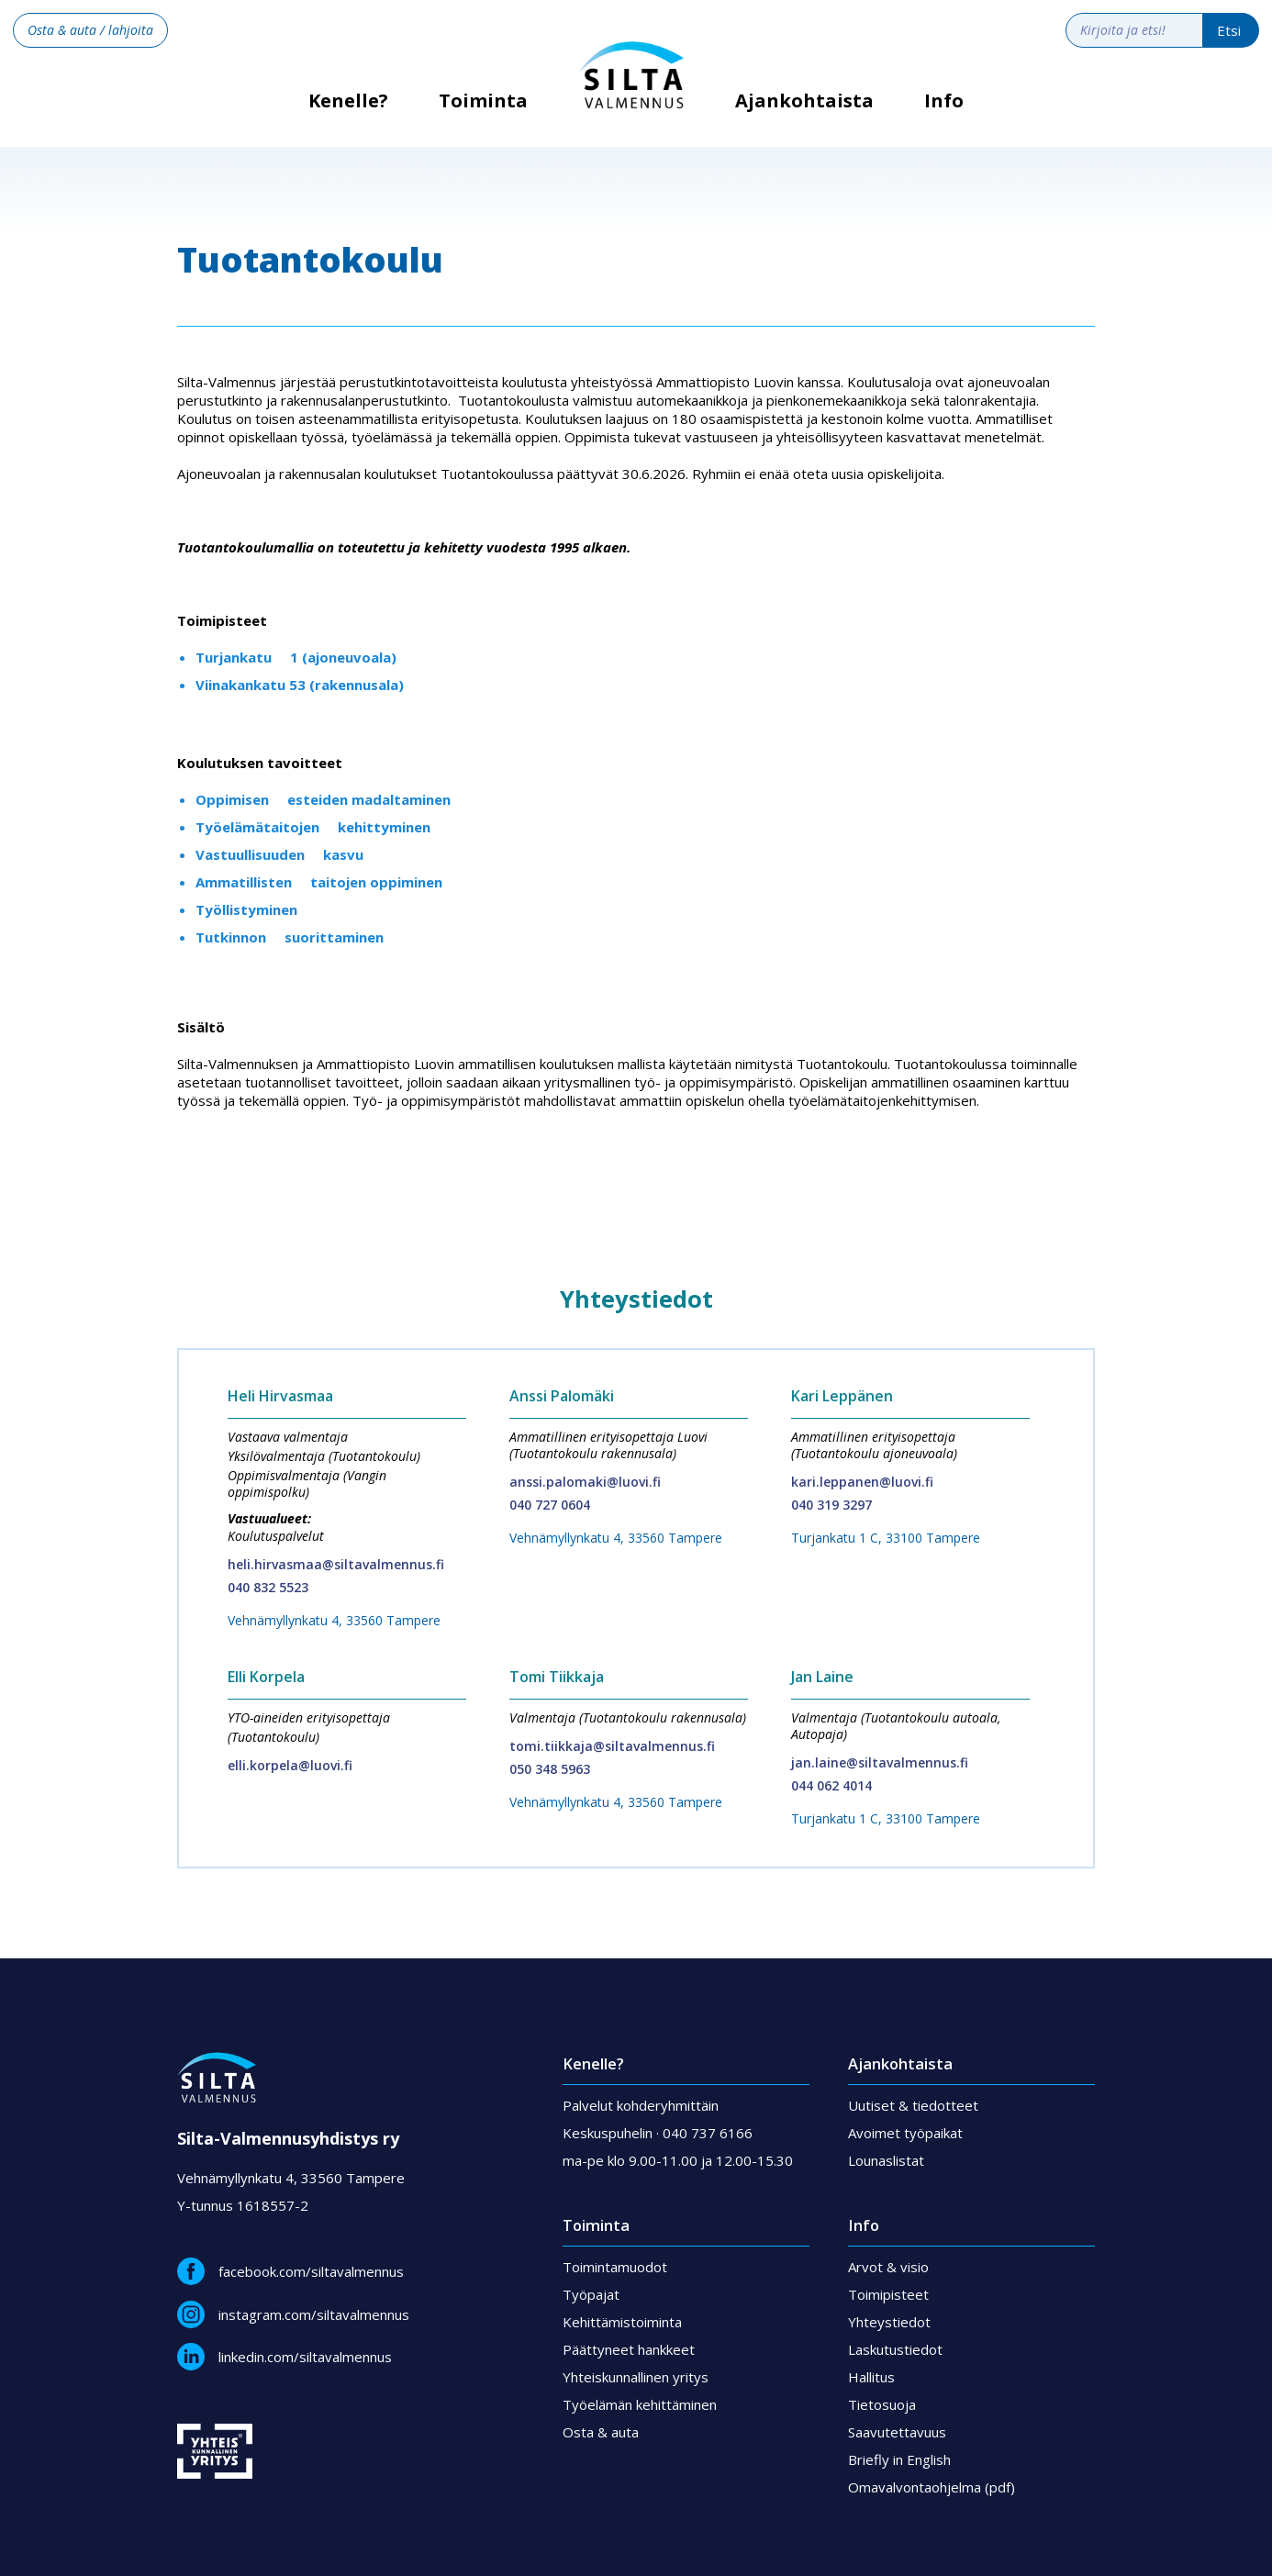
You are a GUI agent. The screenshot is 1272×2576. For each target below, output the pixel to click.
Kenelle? (348, 107)
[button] (483, 115)
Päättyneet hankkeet (629, 2349)
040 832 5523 (268, 1587)
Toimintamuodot (615, 2267)
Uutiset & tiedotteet (913, 2105)
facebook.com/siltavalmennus (311, 2271)
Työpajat (591, 2294)
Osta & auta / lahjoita (90, 30)
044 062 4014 (831, 1785)
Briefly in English (899, 2459)
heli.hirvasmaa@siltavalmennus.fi (336, 1564)
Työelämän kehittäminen (640, 2404)
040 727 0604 (549, 1504)
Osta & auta (601, 2432)
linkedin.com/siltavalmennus (305, 2356)
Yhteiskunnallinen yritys (636, 2377)
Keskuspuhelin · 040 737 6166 (658, 2133)
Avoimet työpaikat (905, 2133)
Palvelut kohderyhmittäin (641, 2105)
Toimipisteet (888, 2294)
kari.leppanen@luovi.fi (862, 1481)
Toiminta (483, 101)
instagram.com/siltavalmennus (313, 2314)
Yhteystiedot (889, 2322)
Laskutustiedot (895, 2349)
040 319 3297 (831, 1504)
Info (944, 101)
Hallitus (871, 2377)
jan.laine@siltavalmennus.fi (879, 1762)
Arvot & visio (888, 2267)
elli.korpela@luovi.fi (290, 1765)
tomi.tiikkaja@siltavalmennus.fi (612, 1746)
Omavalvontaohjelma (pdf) (931, 2487)
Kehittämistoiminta (622, 2322)
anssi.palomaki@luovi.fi (585, 1481)
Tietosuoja (882, 2404)
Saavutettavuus (897, 2432)
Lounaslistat (886, 2160)
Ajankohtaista (804, 101)
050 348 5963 (549, 1769)
